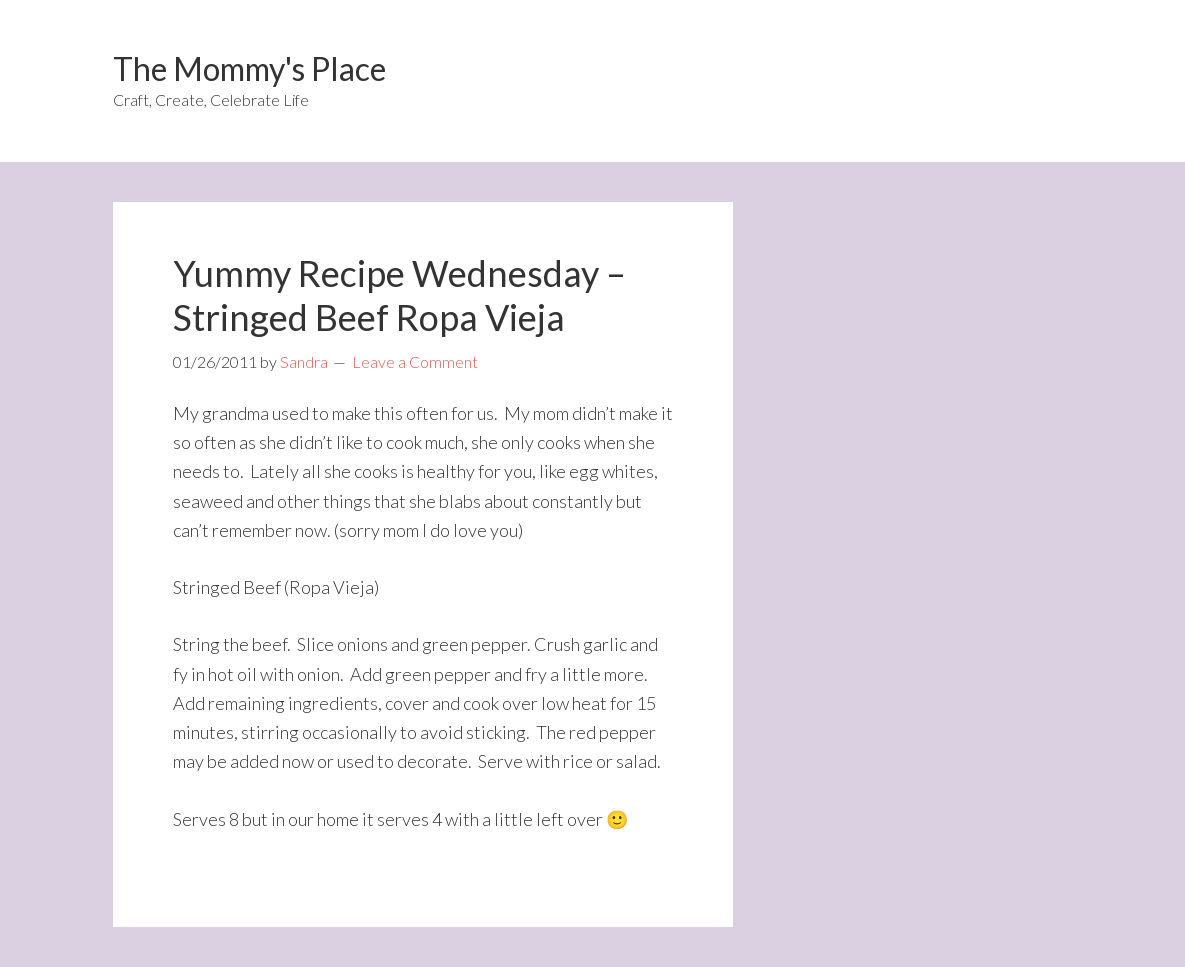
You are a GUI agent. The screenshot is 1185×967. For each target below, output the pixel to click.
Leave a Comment (415, 361)
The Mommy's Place (249, 68)
